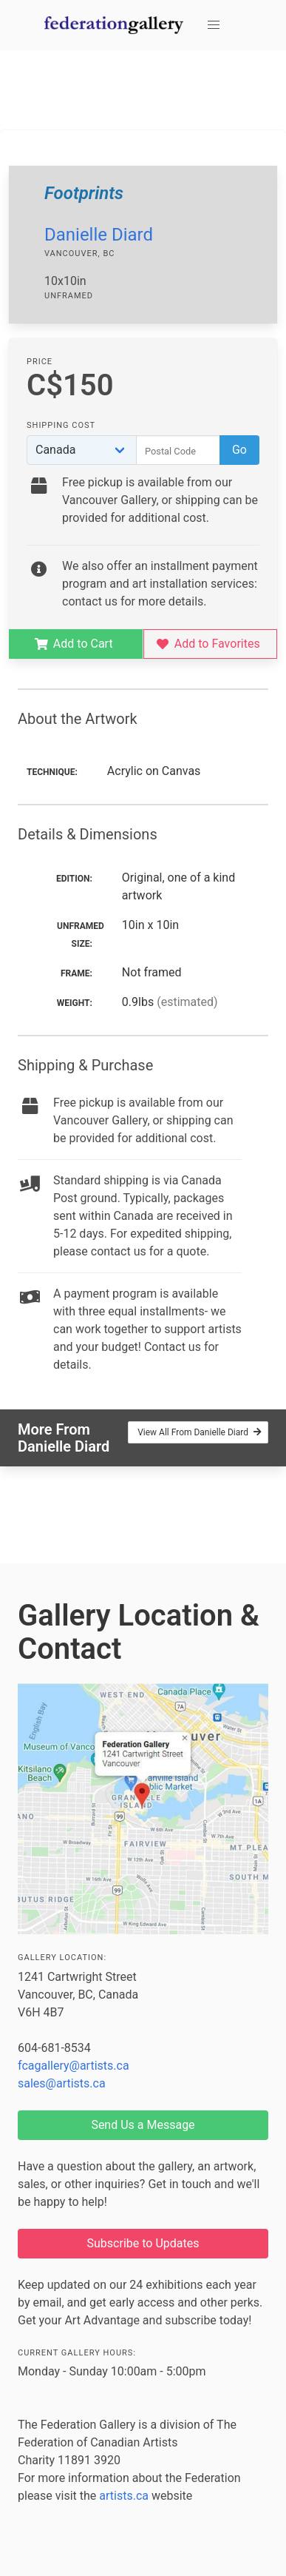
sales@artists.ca (62, 2083)
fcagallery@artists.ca (73, 2066)
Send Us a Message (142, 2125)
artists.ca (124, 2496)
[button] (213, 25)
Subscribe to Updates (143, 2243)
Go (239, 450)
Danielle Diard (98, 234)
